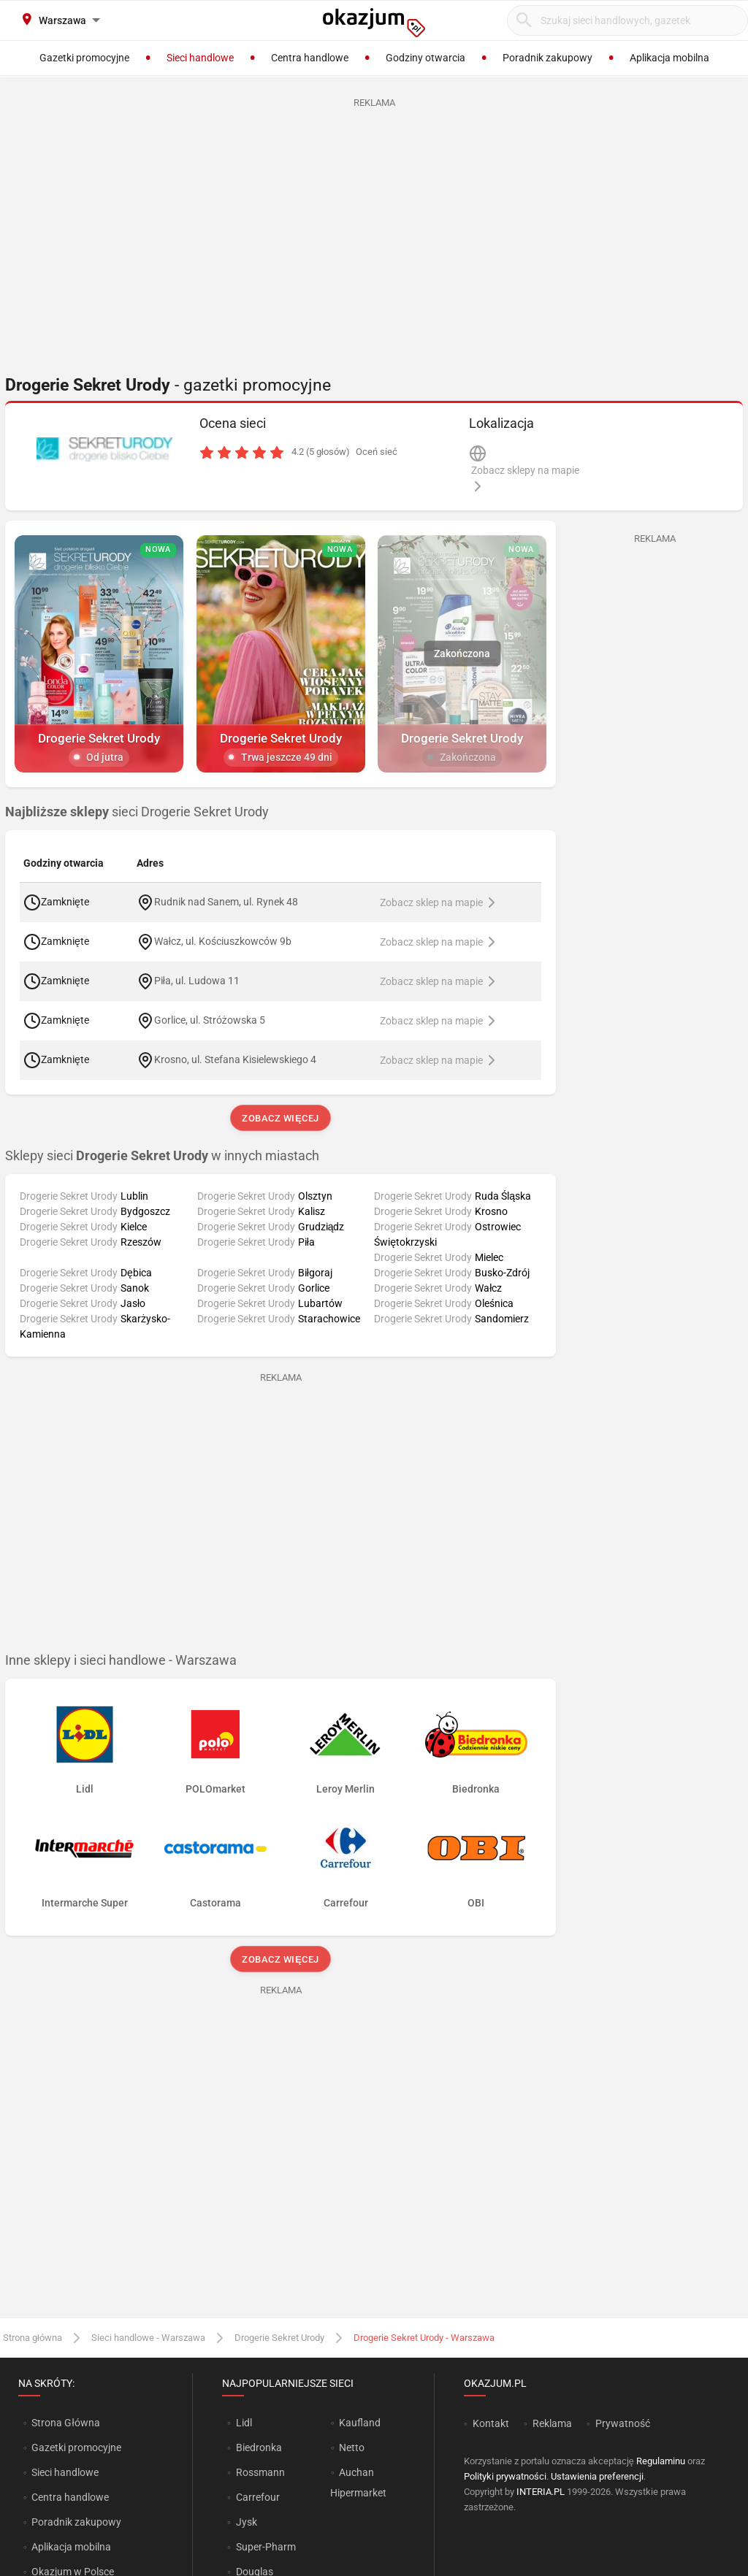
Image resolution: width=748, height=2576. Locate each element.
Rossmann (260, 2472)
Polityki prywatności (505, 2476)
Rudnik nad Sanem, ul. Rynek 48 (226, 902)
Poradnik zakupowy (76, 2522)
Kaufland (360, 2423)
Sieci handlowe (65, 2472)
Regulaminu (660, 2461)
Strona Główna (65, 2423)
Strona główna (32, 2337)
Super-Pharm (266, 2547)
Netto (352, 2447)
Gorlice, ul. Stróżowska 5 (209, 1020)
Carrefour (258, 2497)
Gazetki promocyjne (76, 2447)
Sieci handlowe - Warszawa (148, 2337)
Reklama (552, 2423)
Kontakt (491, 2423)
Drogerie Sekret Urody (279, 2337)
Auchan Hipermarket (358, 2482)
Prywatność (622, 2423)
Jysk (246, 2522)
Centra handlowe (70, 2497)
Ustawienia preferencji (597, 2476)
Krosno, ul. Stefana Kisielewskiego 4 (235, 1059)
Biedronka (259, 2447)
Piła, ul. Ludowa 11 (197, 980)
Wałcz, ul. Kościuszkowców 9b (222, 941)
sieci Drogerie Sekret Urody (137, 812)
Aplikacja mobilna (71, 2547)
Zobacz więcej (280, 1118)
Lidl (244, 2423)
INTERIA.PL (540, 2491)
